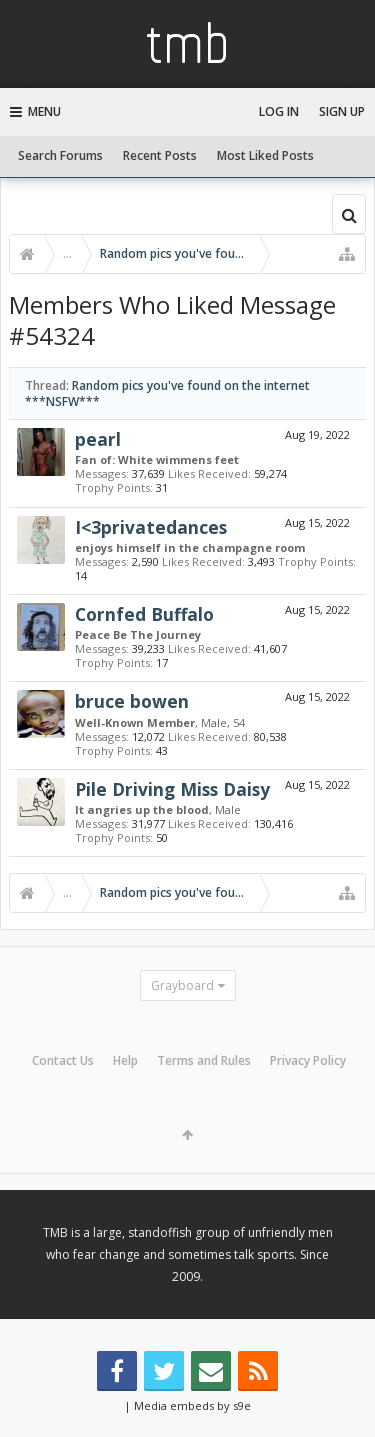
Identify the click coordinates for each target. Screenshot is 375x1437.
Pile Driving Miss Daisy (172, 789)
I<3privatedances (151, 527)
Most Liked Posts (265, 155)
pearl (98, 439)
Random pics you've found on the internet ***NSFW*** (167, 393)
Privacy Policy (308, 1060)
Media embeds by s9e (192, 1405)
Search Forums (60, 155)
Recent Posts (160, 155)
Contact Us (63, 1060)
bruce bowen (132, 701)
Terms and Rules (204, 1060)
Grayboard (182, 985)
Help (125, 1060)
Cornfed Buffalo (144, 614)
